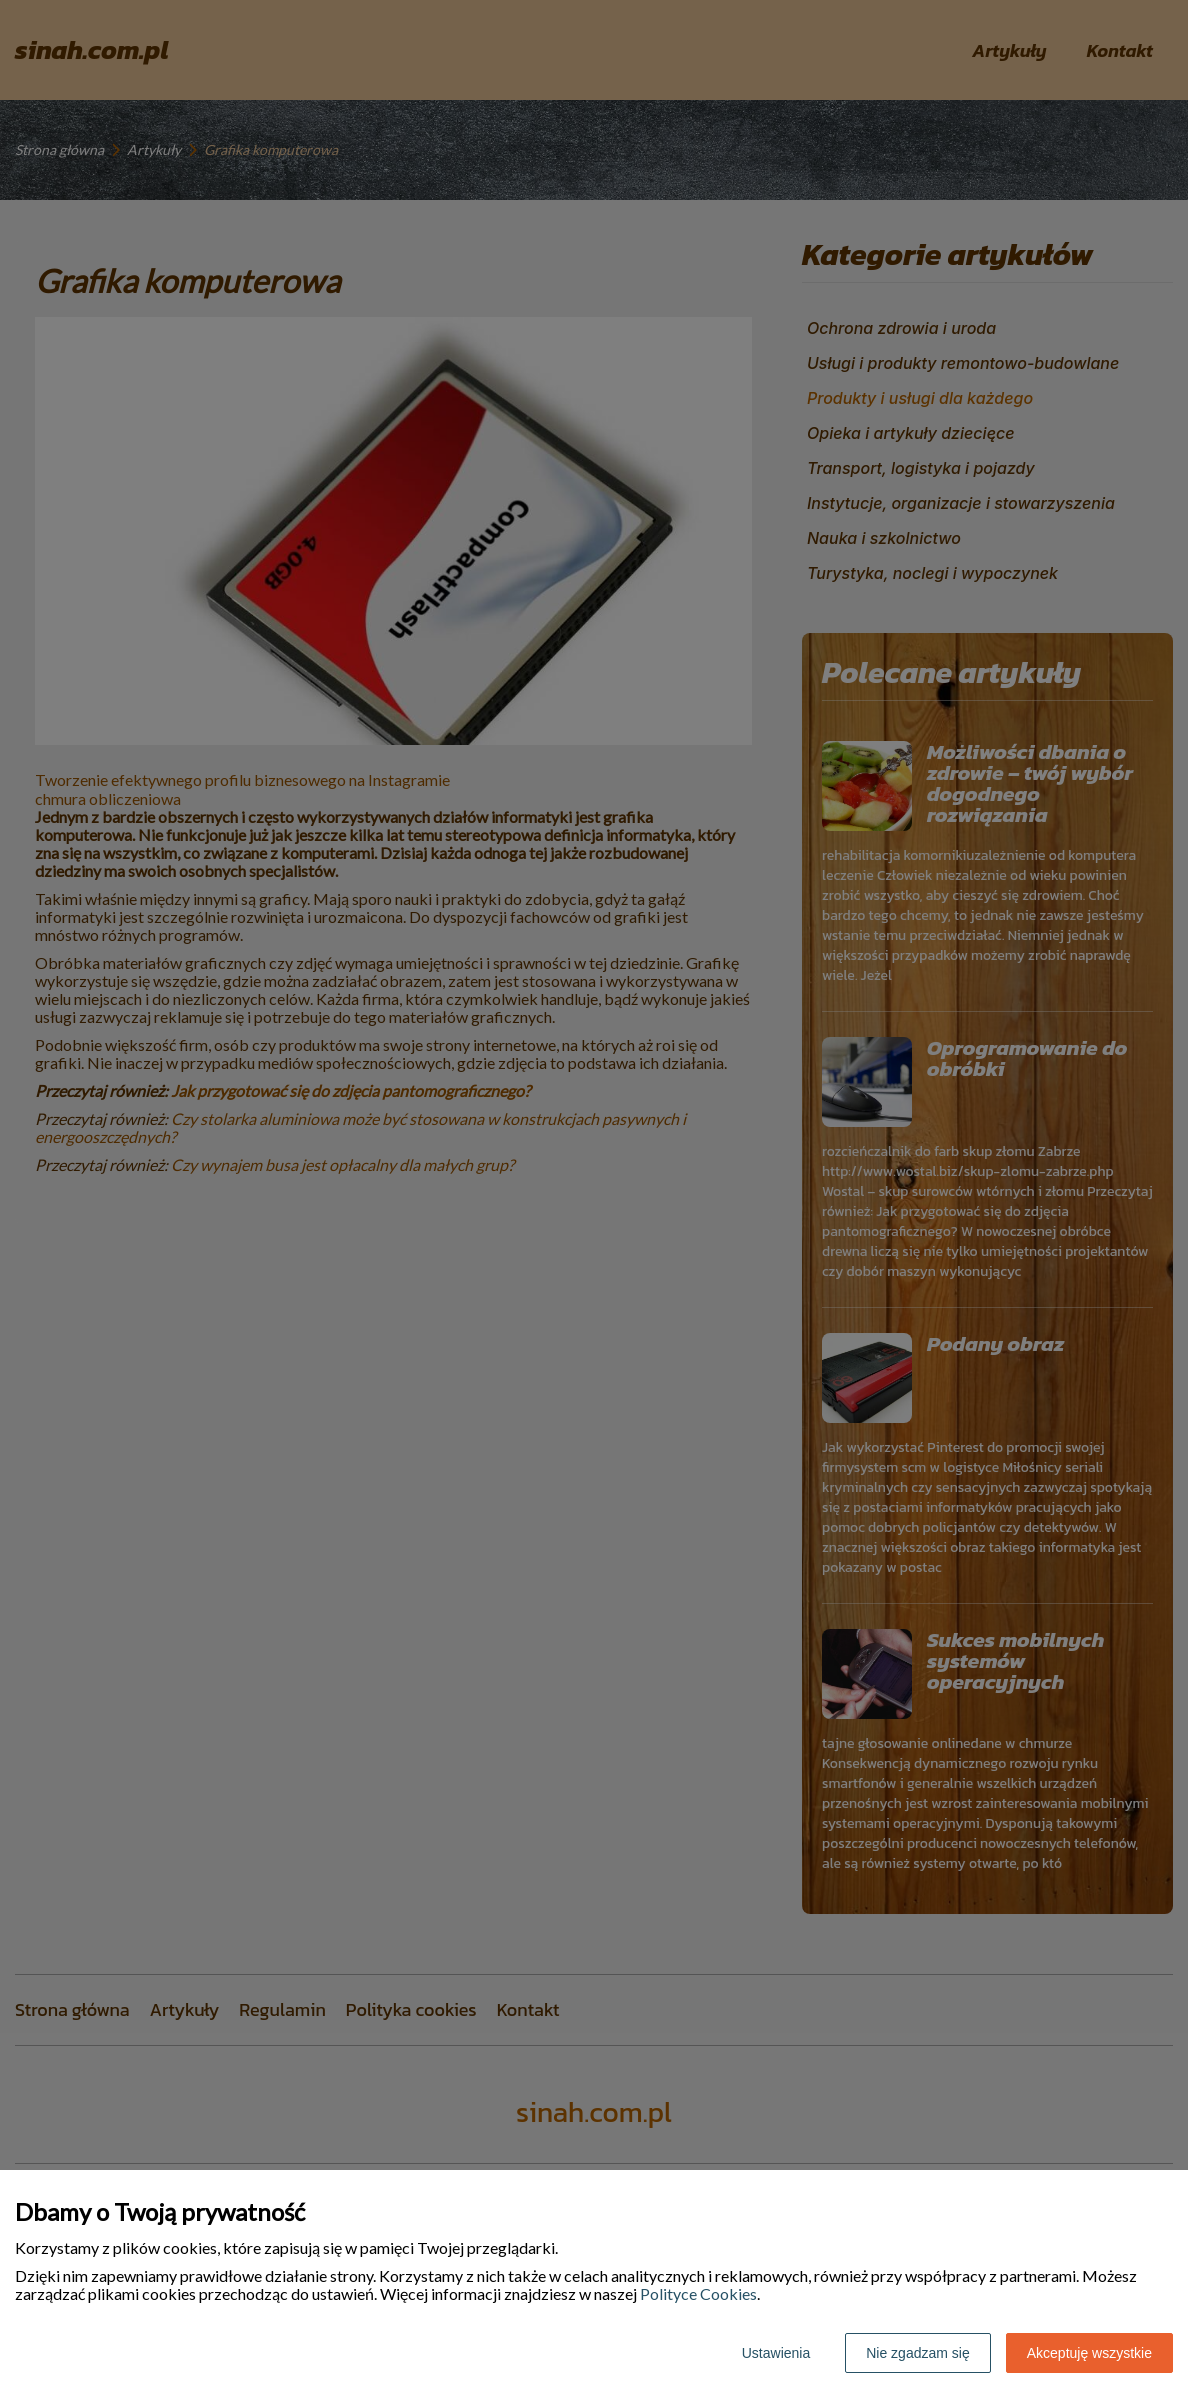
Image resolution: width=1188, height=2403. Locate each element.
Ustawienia (776, 2353)
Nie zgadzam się (918, 2353)
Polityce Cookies (698, 2293)
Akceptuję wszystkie (1089, 2353)
